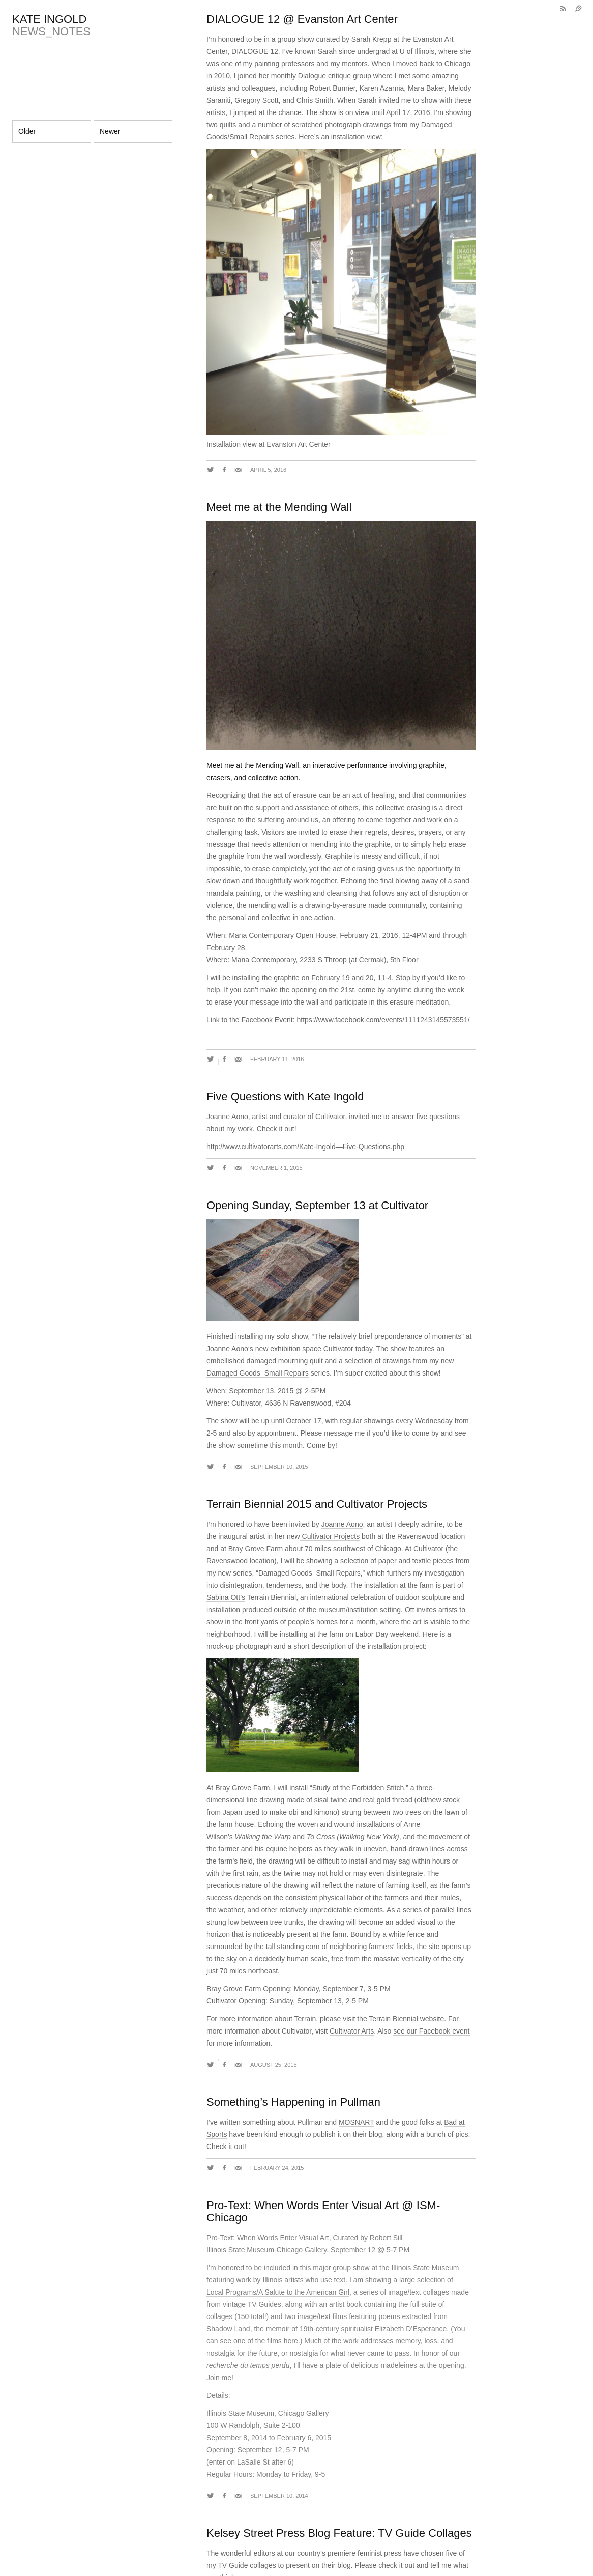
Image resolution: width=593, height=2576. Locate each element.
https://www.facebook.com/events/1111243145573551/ (382, 1020)
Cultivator (330, 1116)
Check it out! (226, 2146)
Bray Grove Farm (242, 1788)
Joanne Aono (227, 1348)
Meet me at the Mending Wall (278, 507)
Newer (110, 131)
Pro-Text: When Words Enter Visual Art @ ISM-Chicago (323, 2211)
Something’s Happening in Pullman (293, 2102)
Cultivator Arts (352, 2031)
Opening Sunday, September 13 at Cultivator (317, 1205)
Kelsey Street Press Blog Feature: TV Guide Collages (339, 2533)
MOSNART (356, 2122)
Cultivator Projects (330, 1536)
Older (27, 131)
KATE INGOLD (49, 19)
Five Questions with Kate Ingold (285, 1096)
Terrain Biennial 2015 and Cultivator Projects (316, 1504)
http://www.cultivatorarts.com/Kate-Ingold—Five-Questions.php (305, 1146)
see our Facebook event (431, 2031)
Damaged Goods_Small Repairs (257, 1373)
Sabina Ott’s (225, 1597)
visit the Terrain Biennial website (393, 2019)
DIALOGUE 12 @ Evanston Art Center (302, 19)
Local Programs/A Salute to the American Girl (277, 2292)
